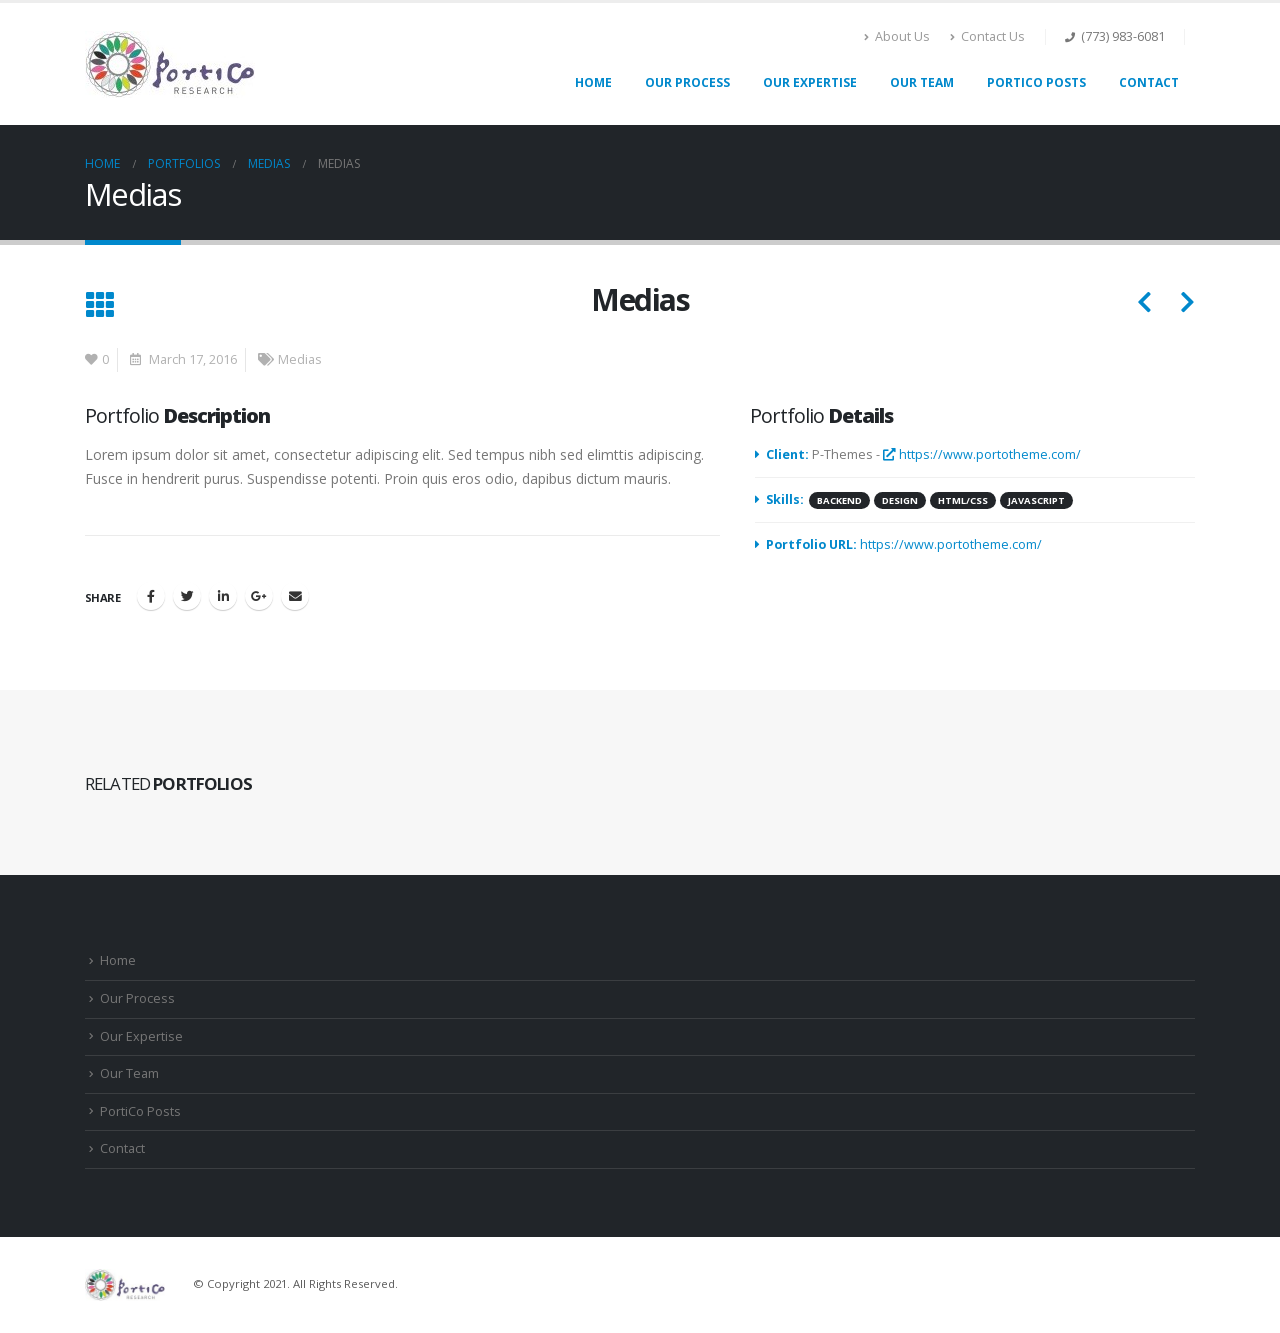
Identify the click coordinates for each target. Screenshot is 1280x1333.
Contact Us (987, 36)
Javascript (1036, 500)
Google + (259, 596)
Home (593, 82)
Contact (1149, 82)
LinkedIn (223, 596)
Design (900, 500)
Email (295, 596)
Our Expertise (810, 82)
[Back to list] (99, 306)
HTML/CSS (963, 500)
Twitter (187, 596)
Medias (300, 359)
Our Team (922, 82)
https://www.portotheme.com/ (982, 454)
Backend (839, 500)
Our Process (687, 82)
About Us (897, 36)
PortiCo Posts (1036, 82)
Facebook (151, 596)
